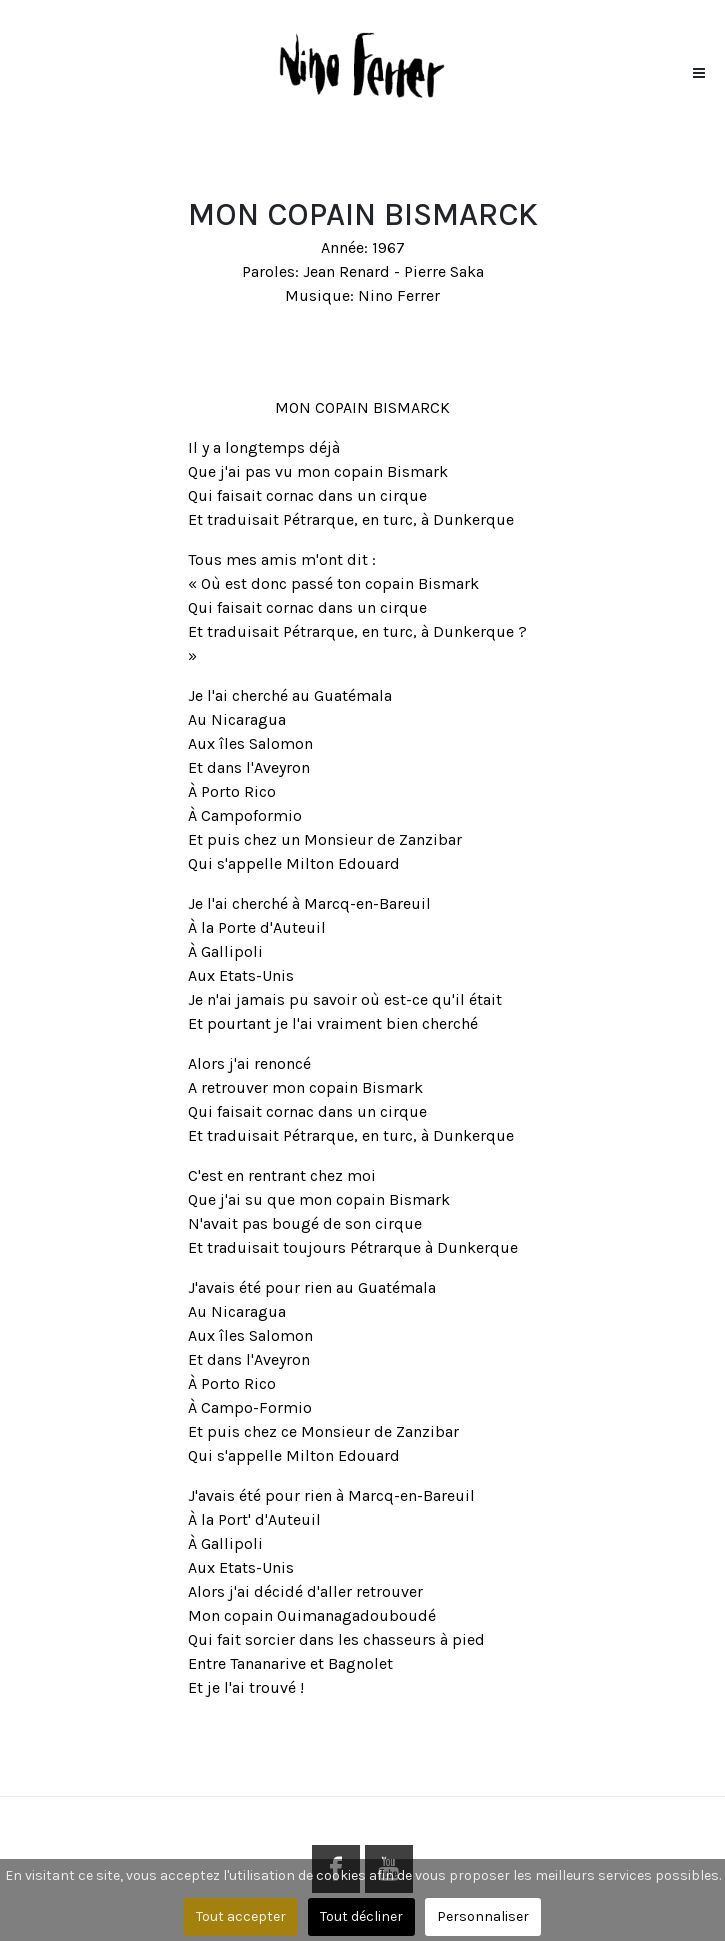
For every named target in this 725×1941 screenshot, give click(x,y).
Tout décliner (361, 1916)
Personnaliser (483, 1916)
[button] (699, 68)
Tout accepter (241, 1916)
